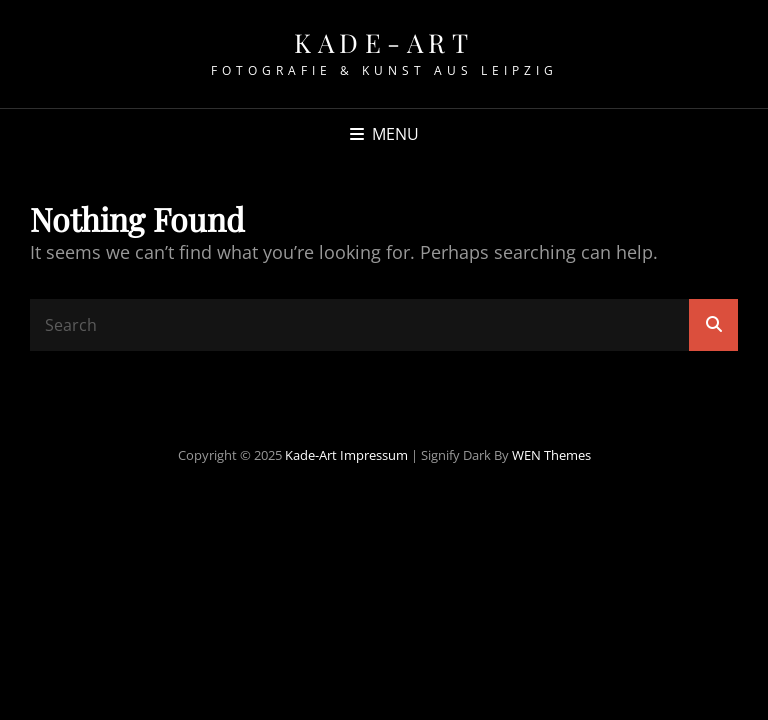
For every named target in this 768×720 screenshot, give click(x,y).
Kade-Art (384, 42)
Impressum (374, 455)
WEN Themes (551, 455)
